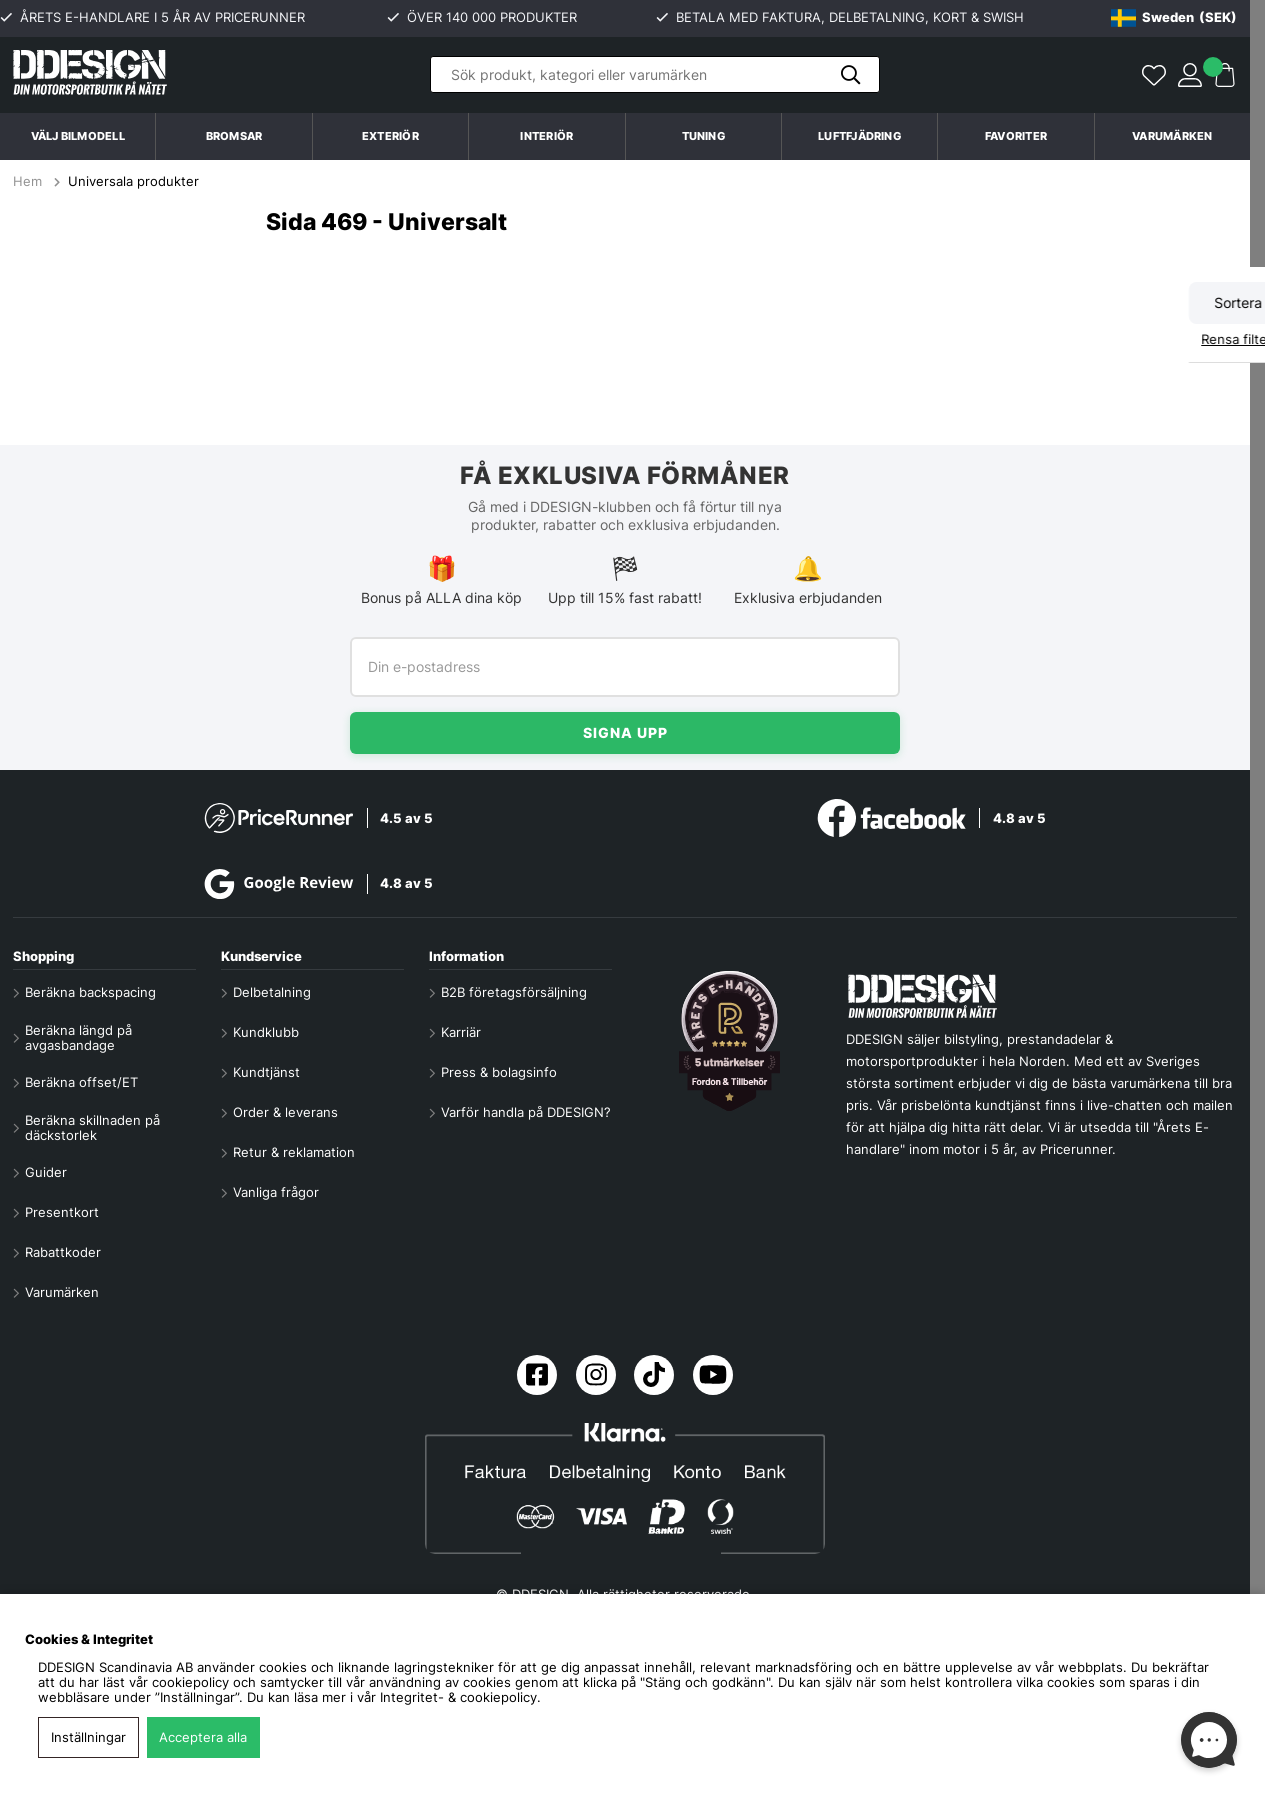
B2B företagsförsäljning (514, 992)
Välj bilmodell (78, 136)
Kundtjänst (266, 1072)
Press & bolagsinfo (499, 1072)
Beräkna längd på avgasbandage (78, 1038)
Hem (29, 181)
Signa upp (625, 732)
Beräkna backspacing (90, 992)
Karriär (461, 1032)
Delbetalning (272, 992)
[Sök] (655, 75)
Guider (46, 1172)
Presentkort (62, 1212)
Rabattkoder (63, 1252)
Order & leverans (285, 1112)
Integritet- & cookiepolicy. (460, 1697)
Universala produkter (133, 181)
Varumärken (1172, 136)
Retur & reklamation (294, 1152)
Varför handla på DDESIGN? (526, 1112)
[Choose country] (1174, 18)
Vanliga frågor (276, 1192)
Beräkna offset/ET (81, 1082)
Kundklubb (266, 1032)
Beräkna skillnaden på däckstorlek (92, 1128)
